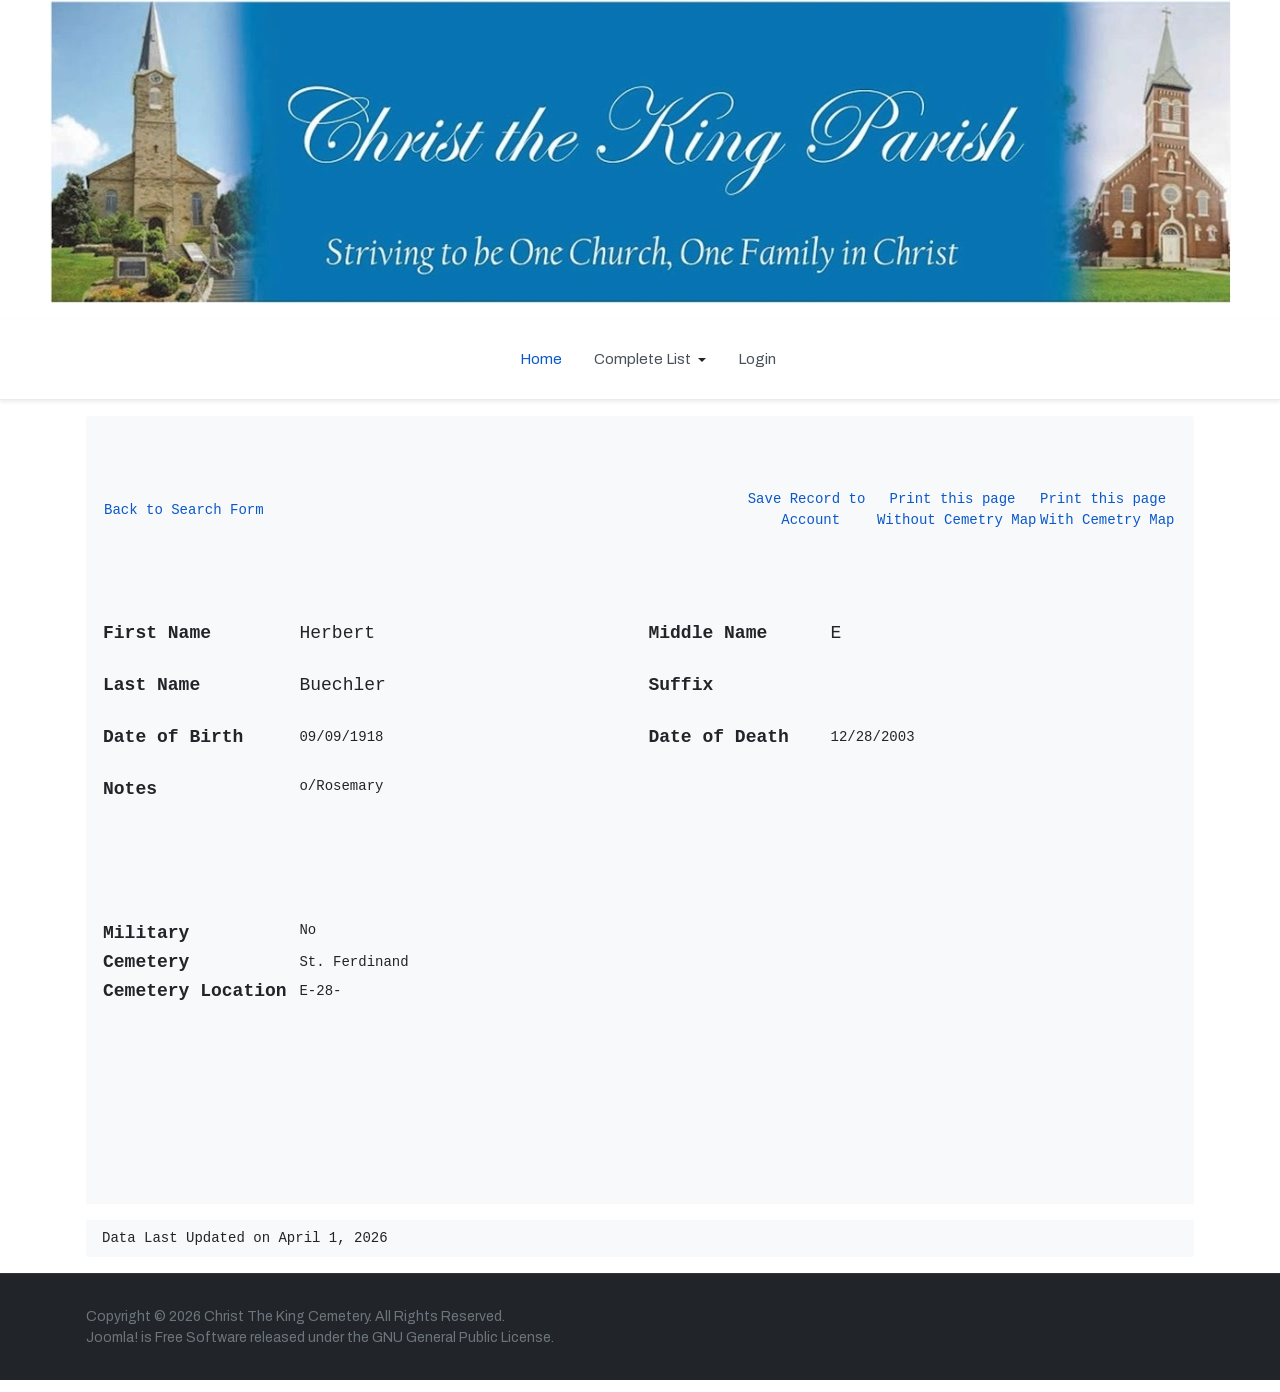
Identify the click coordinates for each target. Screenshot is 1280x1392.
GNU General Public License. (463, 1349)
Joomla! (112, 1349)
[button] (650, 359)
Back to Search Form (184, 514)
